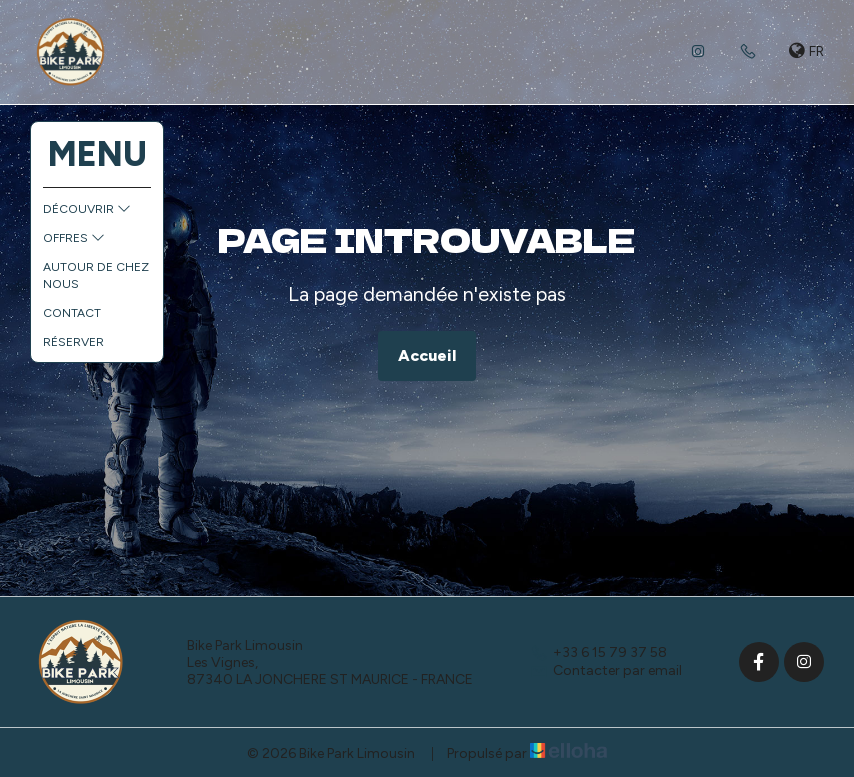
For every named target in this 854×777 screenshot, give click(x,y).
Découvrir (87, 209)
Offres (74, 238)
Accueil (427, 355)
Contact (72, 313)
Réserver (73, 342)
